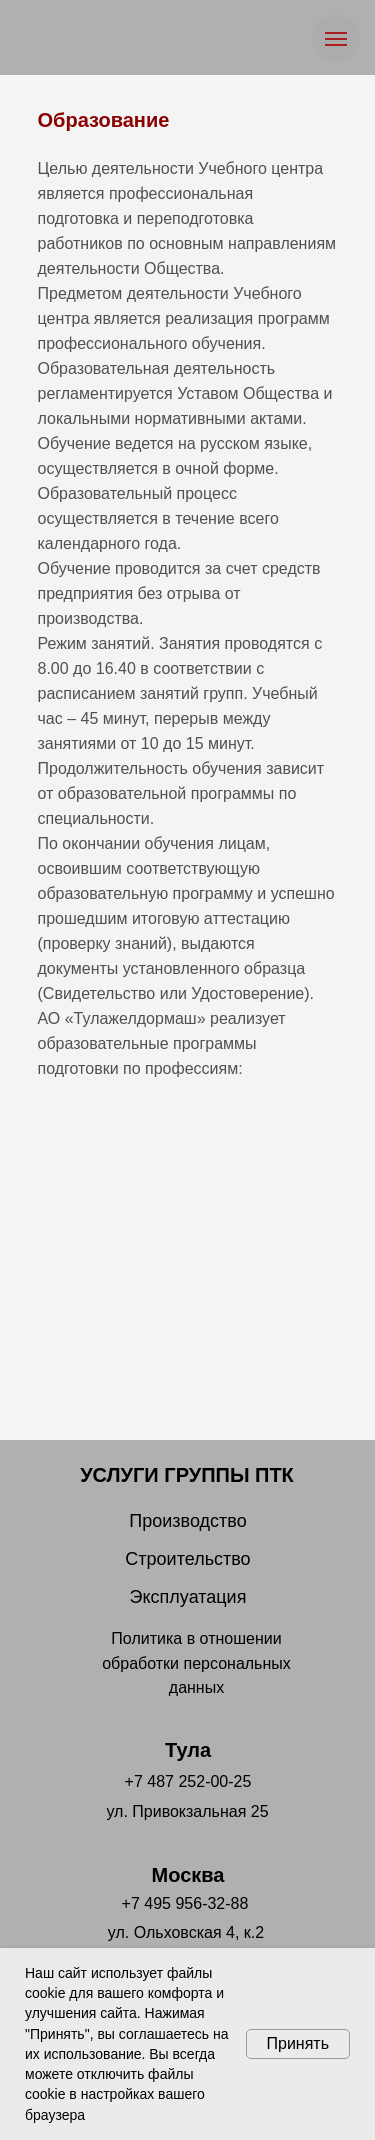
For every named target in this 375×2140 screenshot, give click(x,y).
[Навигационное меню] (336, 39)
